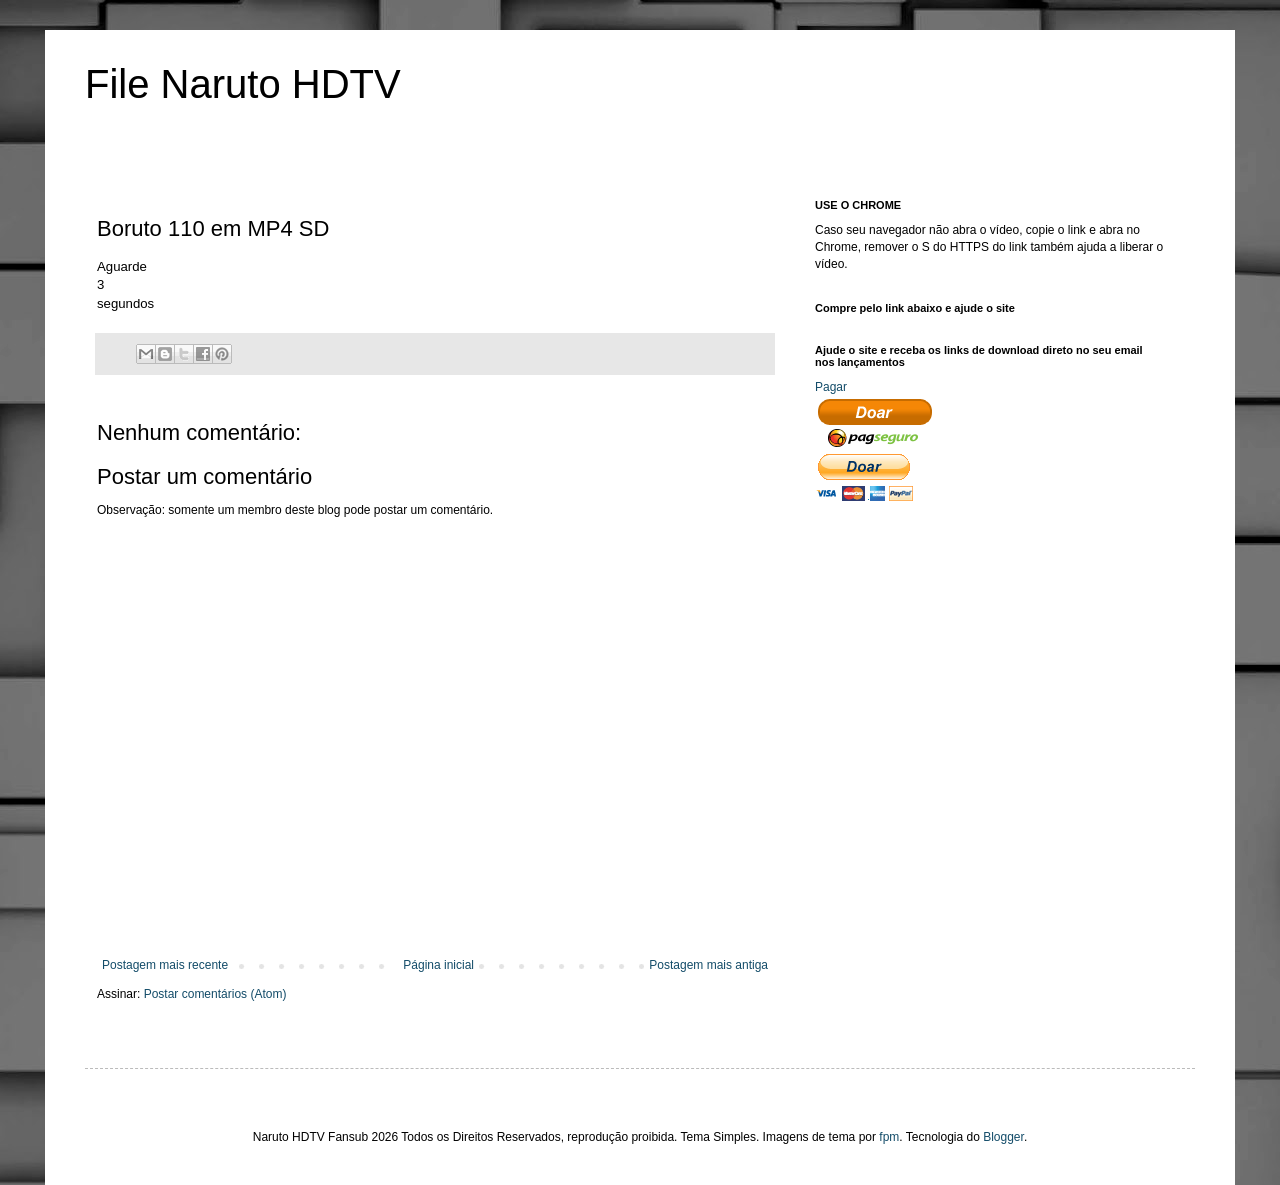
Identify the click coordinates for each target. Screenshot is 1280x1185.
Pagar (831, 387)
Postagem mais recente (165, 965)
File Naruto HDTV (243, 84)
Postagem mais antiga (708, 965)
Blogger (1003, 1137)
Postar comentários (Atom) (215, 994)
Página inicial (438, 965)
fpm (889, 1137)
